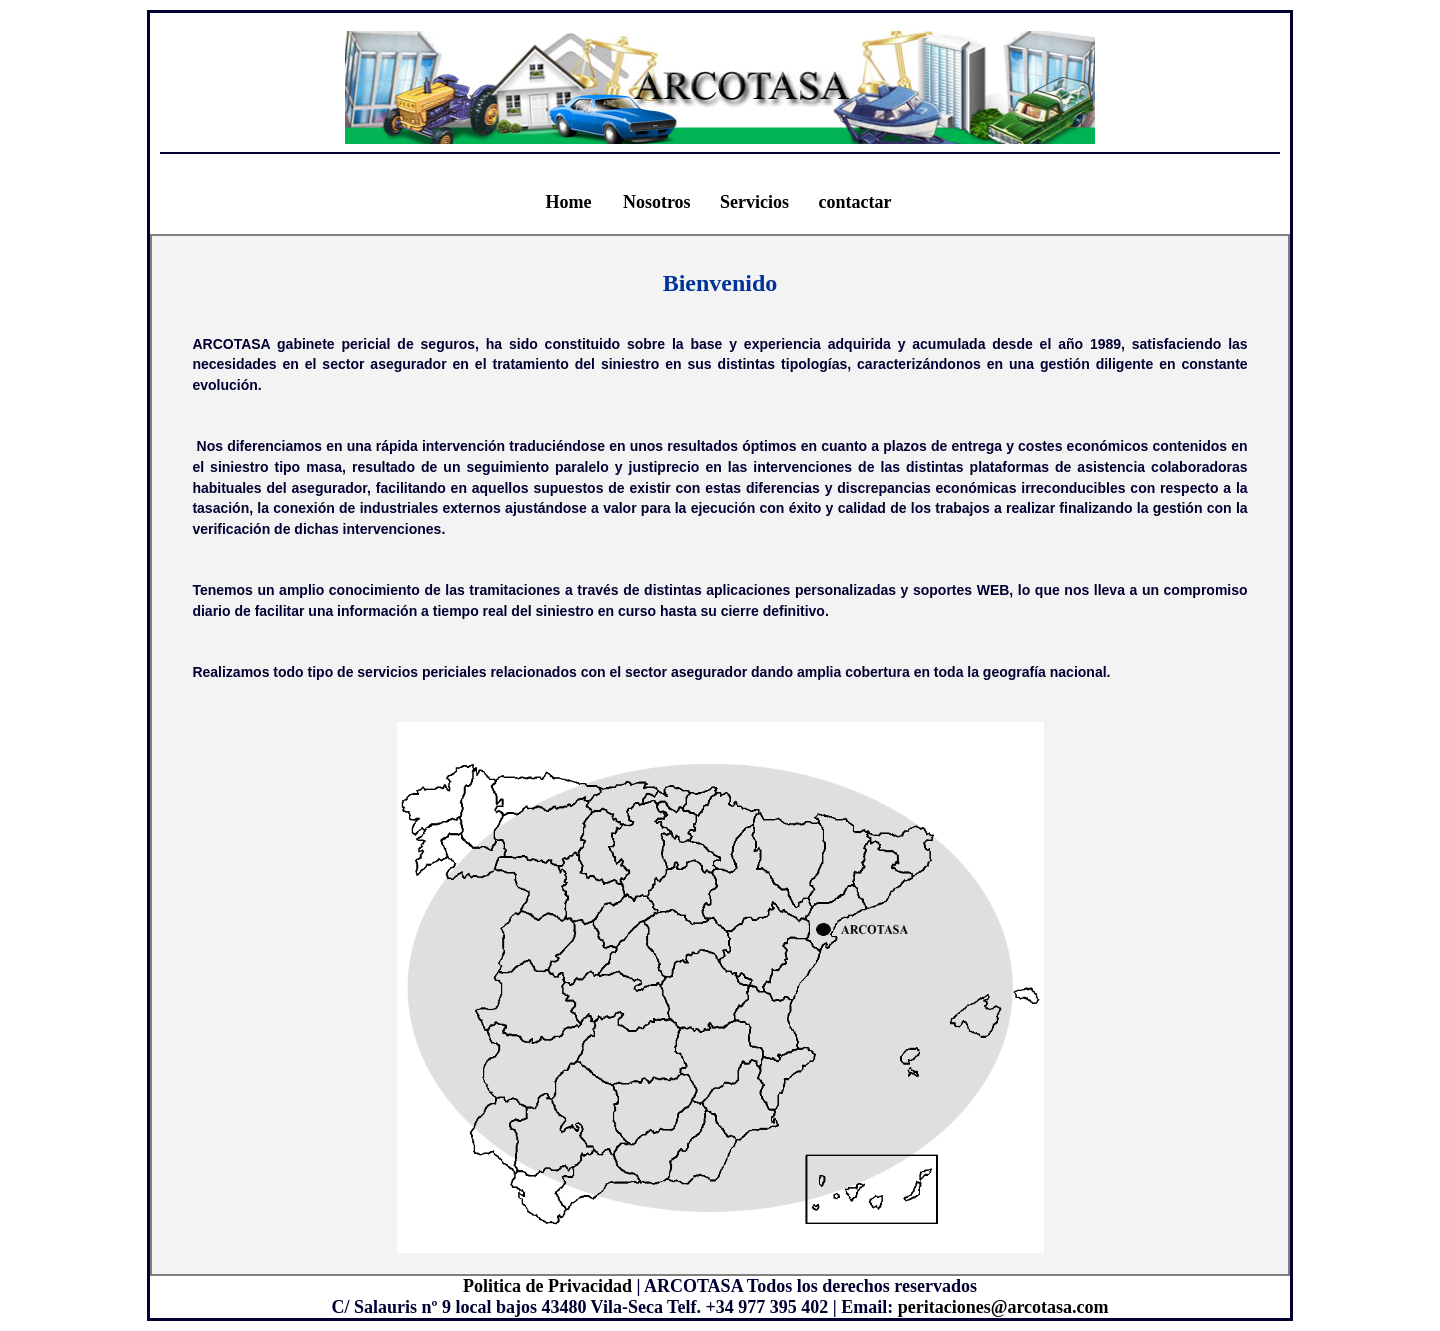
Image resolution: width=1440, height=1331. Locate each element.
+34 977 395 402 (766, 1307)
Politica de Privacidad (547, 1286)
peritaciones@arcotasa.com (1003, 1307)
